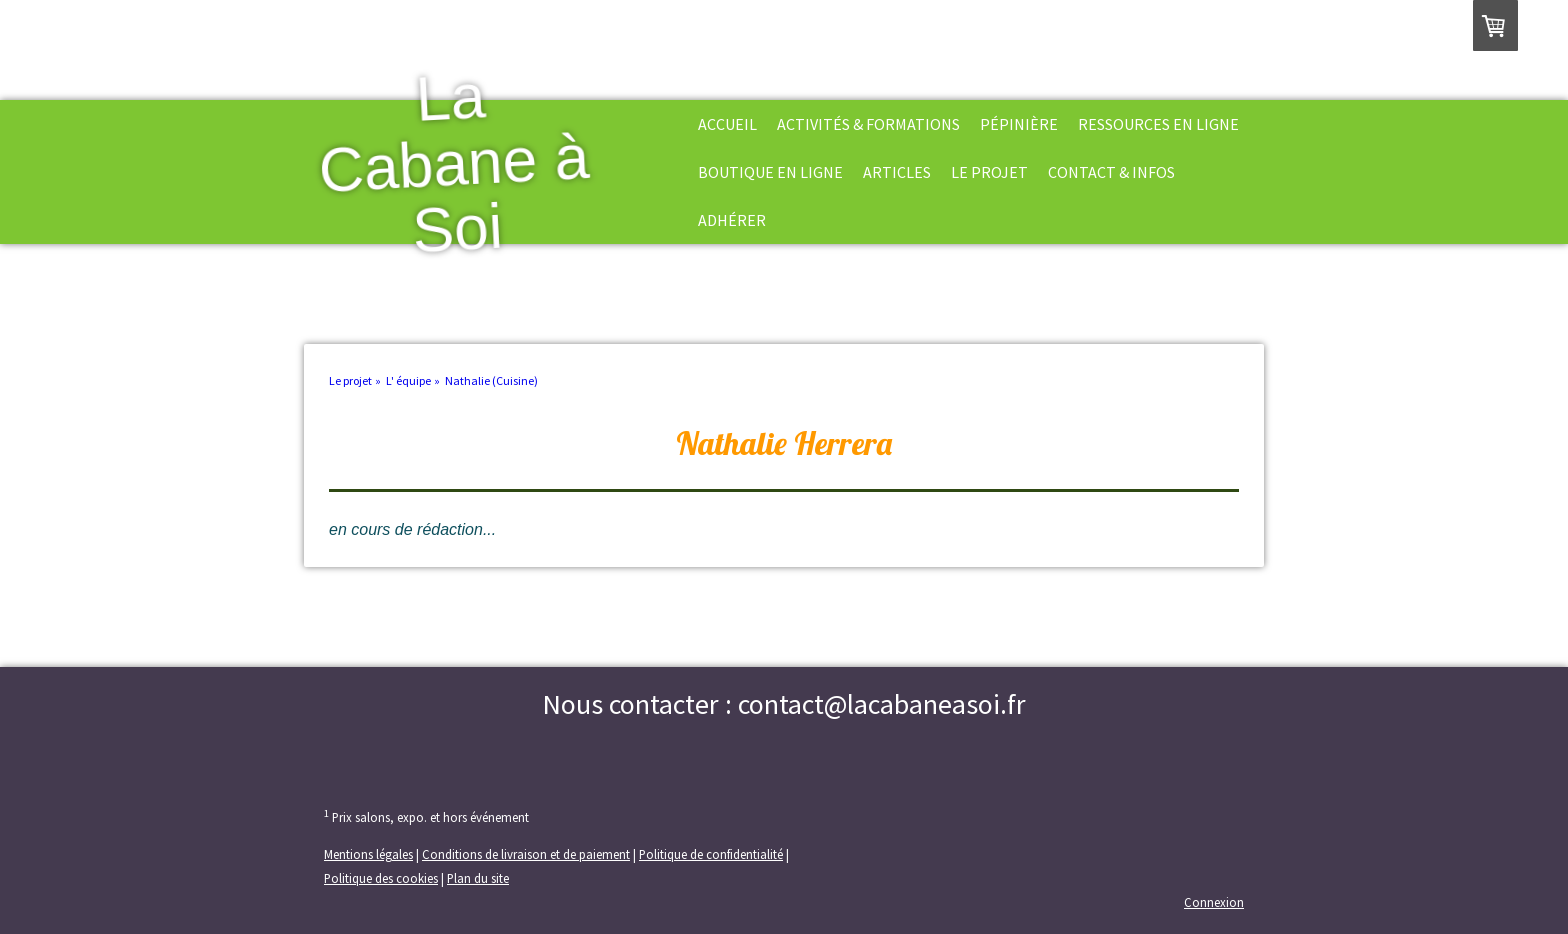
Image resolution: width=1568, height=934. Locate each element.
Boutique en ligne (770, 172)
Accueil (727, 124)
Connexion (1214, 902)
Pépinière (1019, 124)
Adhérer (732, 220)
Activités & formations (868, 124)
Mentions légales (368, 854)
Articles (897, 172)
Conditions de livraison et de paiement (526, 854)
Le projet (989, 172)
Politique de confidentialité (711, 854)
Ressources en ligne (1158, 124)
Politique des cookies (381, 878)
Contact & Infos (1111, 172)
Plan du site (478, 878)
